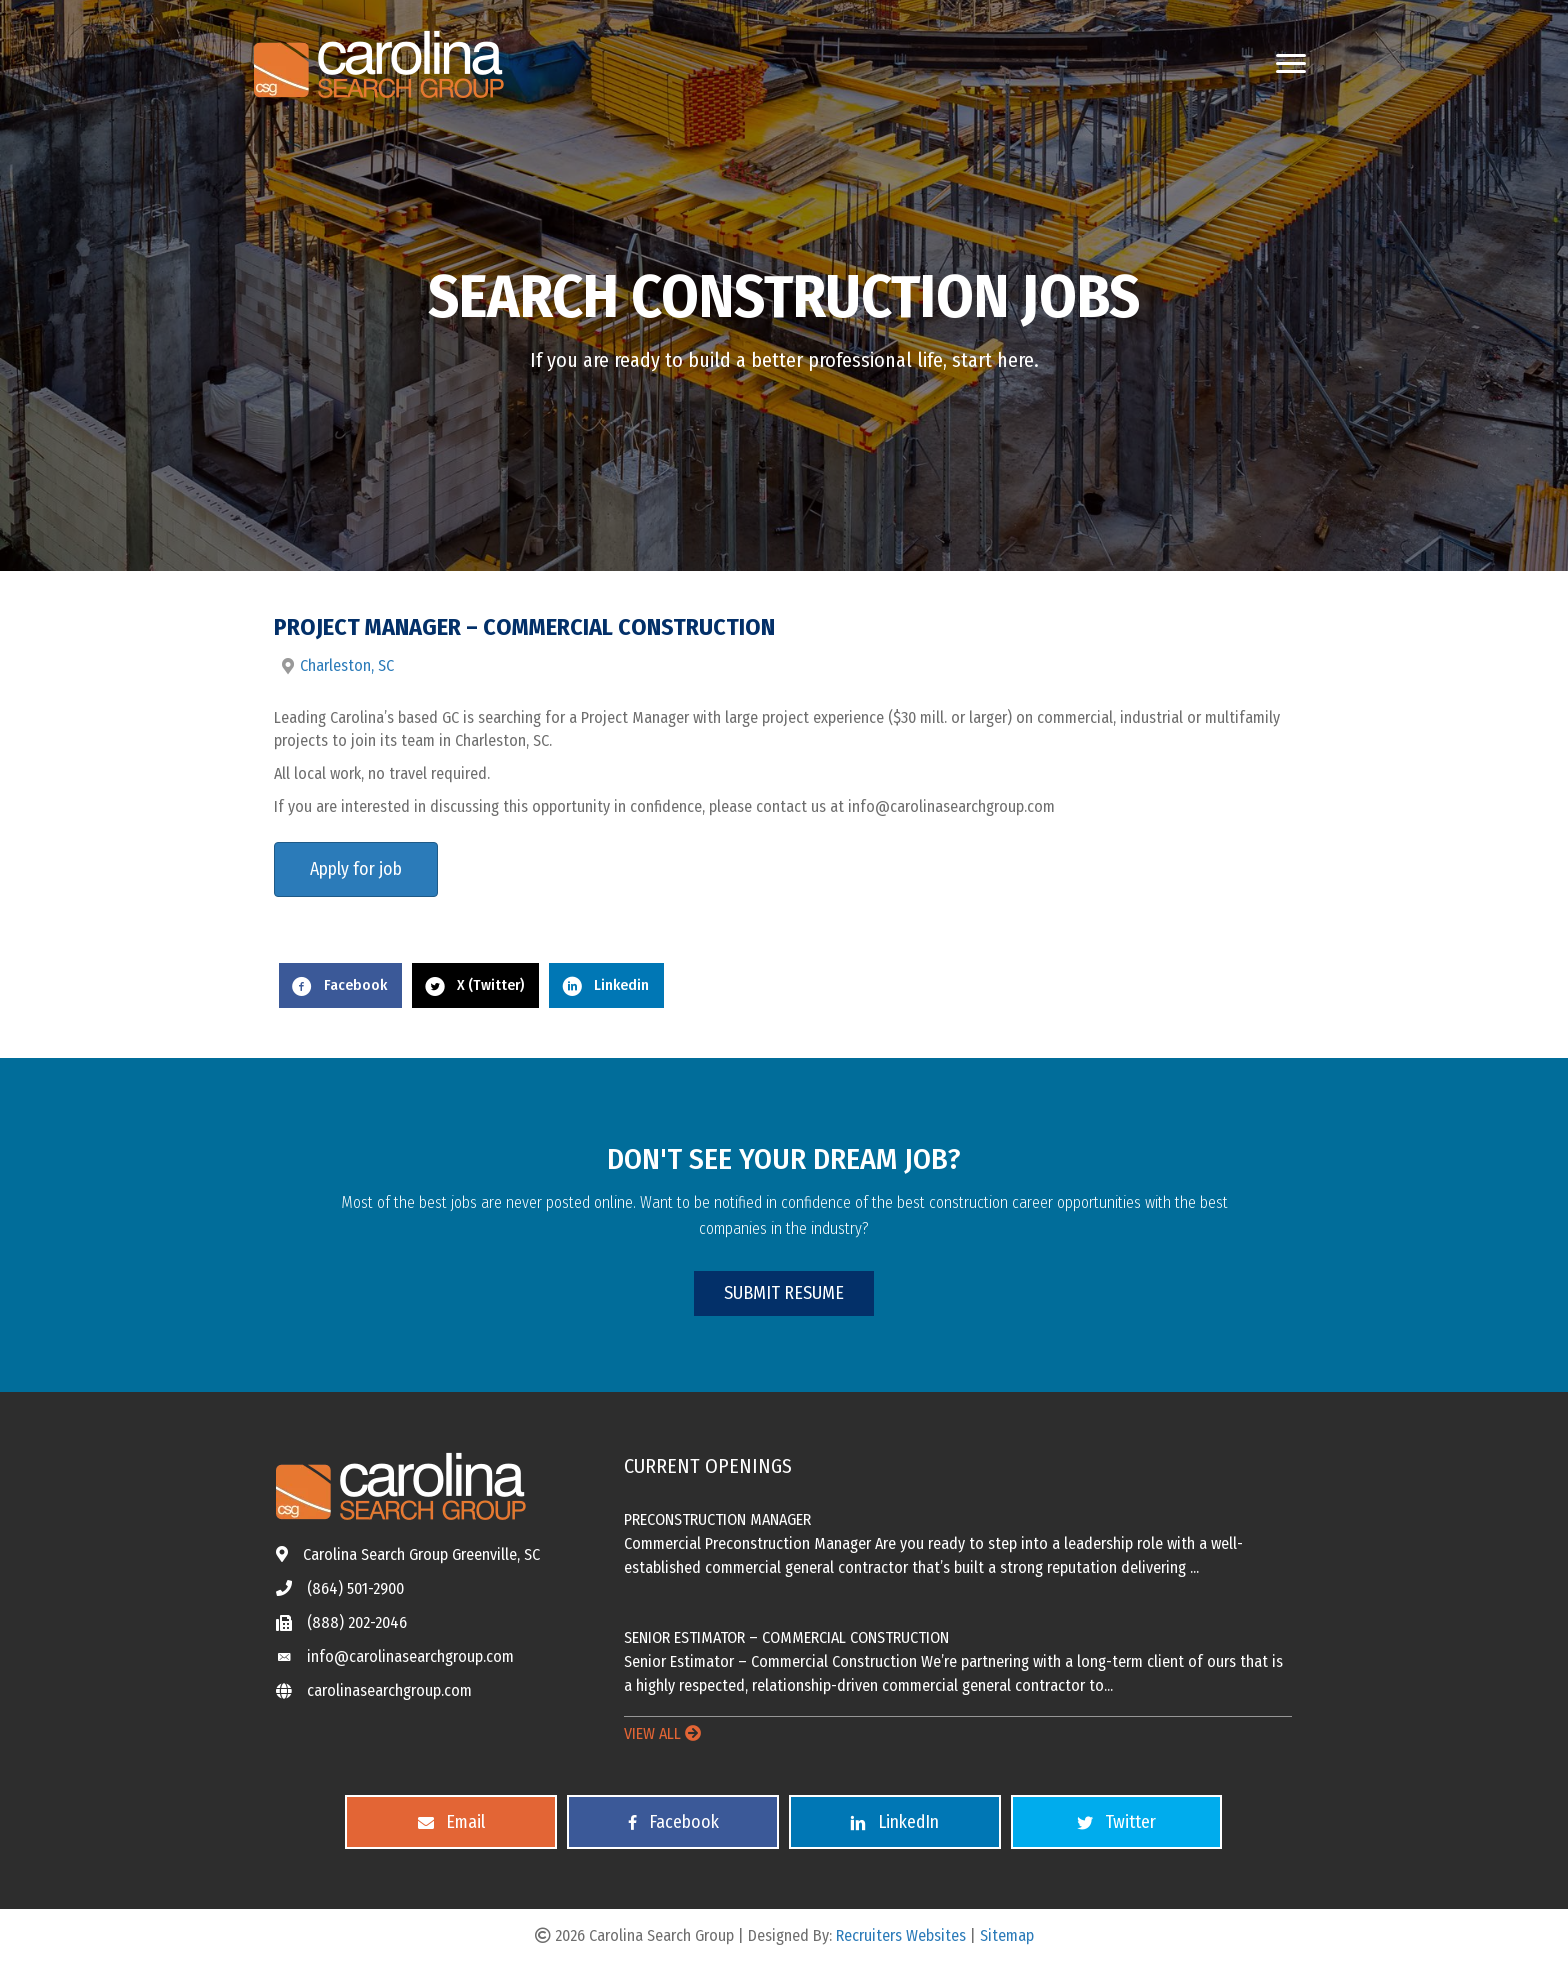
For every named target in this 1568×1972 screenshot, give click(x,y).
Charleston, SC (347, 665)
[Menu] (1291, 64)
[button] (784, 1293)
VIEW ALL (662, 1733)
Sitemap (1007, 1935)
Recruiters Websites (901, 1935)
